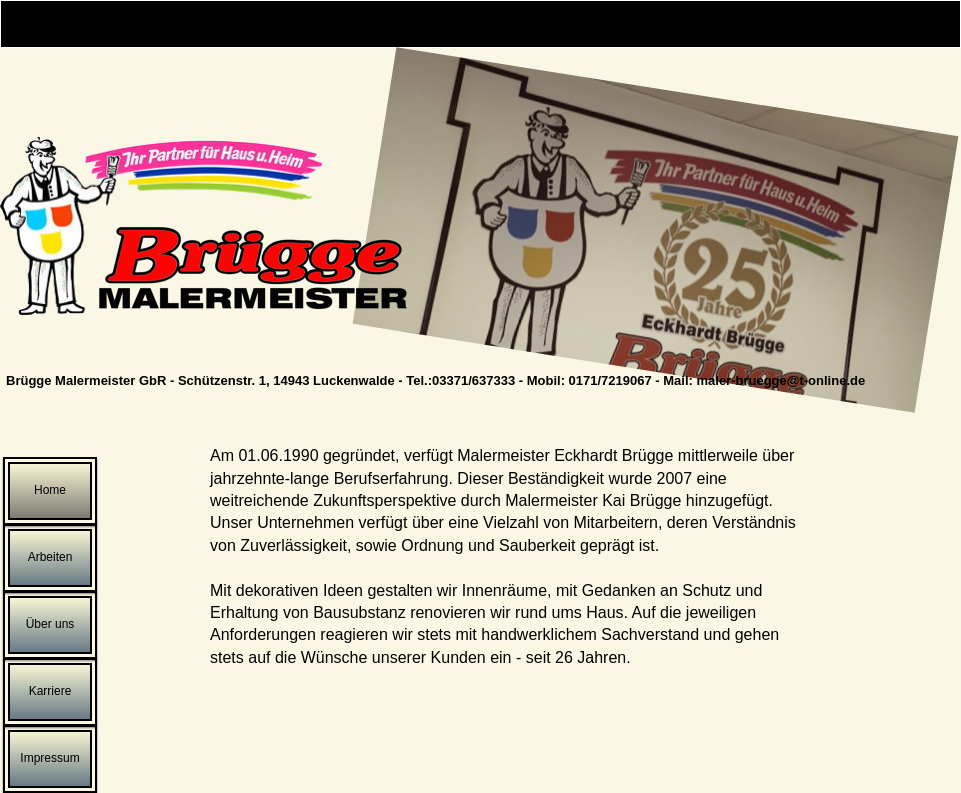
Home (50, 490)
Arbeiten (50, 557)
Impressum (49, 758)
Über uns (50, 624)
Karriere (50, 691)
